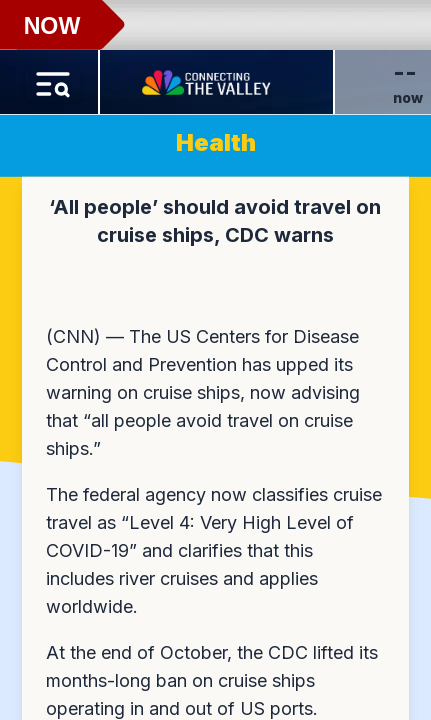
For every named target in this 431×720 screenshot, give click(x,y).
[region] (215, 360)
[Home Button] (208, 78)
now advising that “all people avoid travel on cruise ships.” (203, 420)
